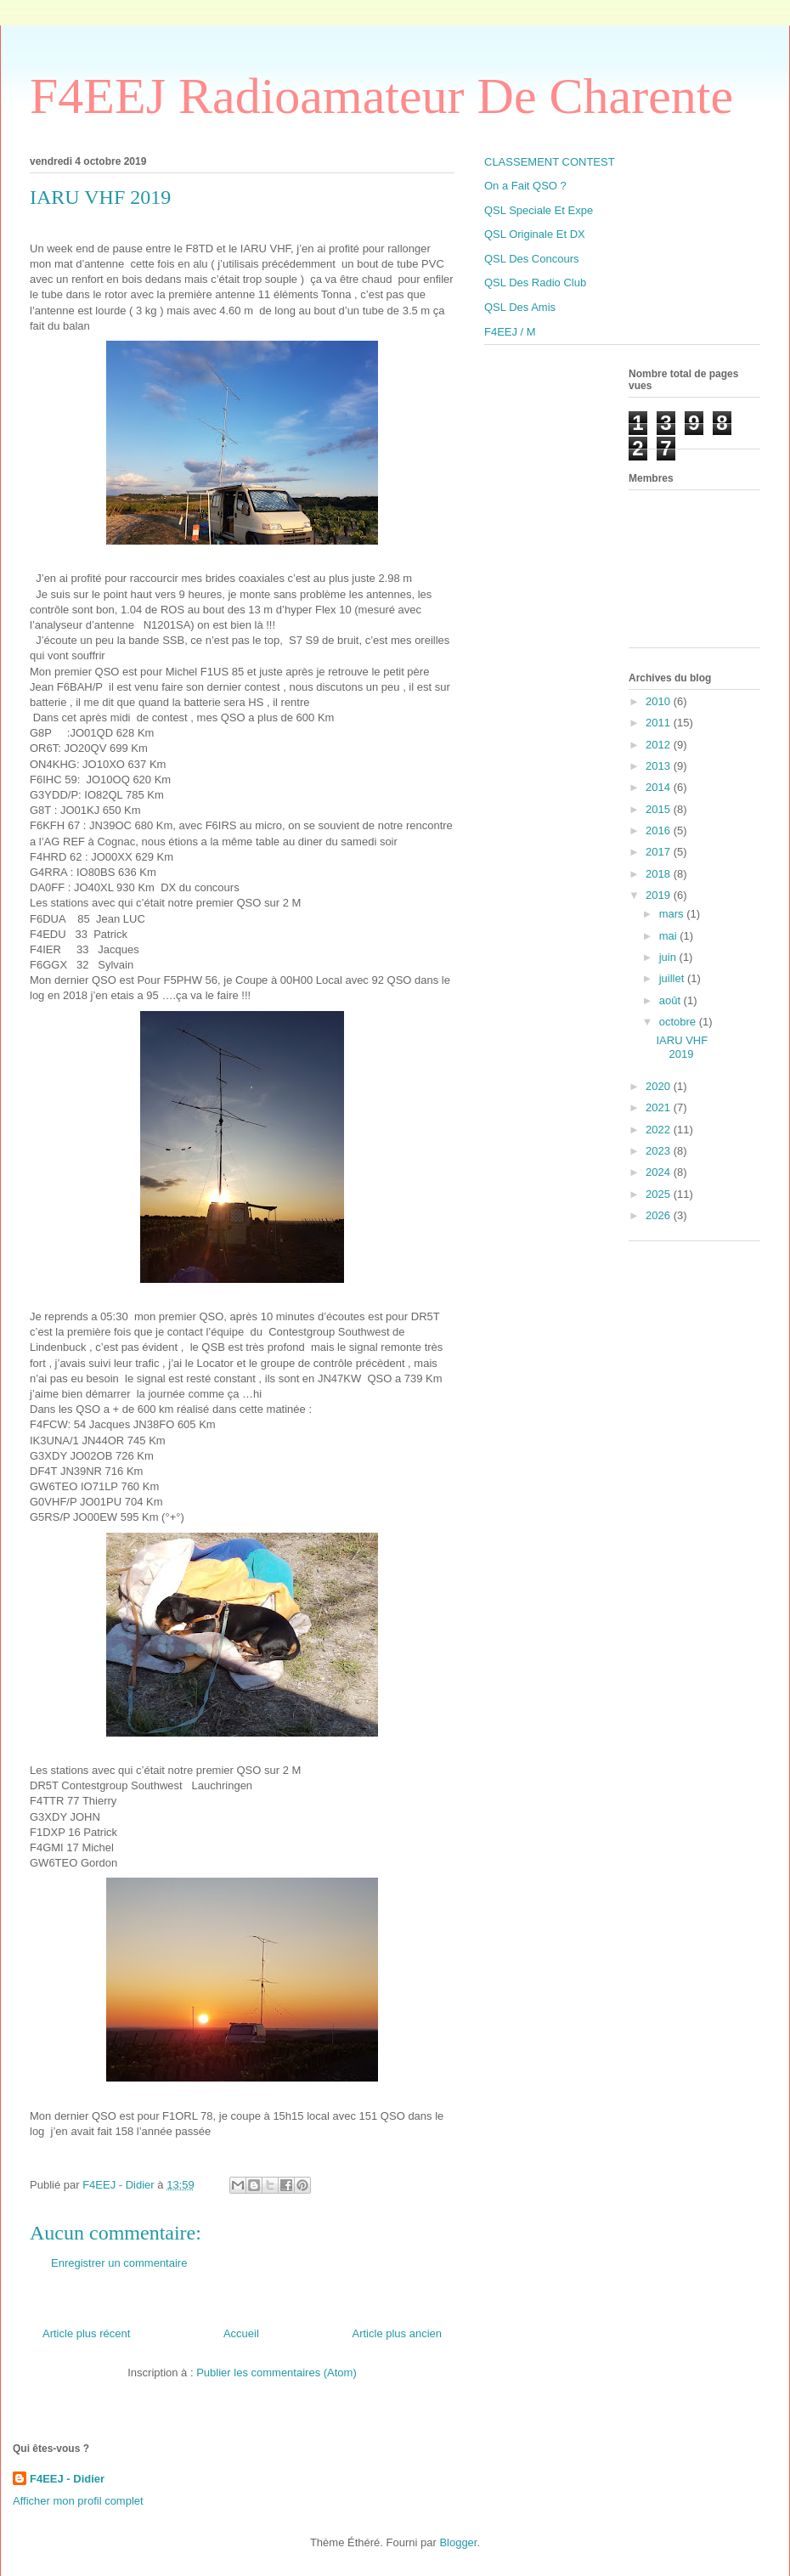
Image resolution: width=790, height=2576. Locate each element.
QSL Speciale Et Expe (538, 210)
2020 (660, 1086)
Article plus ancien (398, 2333)
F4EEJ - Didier (67, 2478)
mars (673, 913)
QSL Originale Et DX (534, 234)
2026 (660, 1215)
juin (669, 957)
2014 (660, 787)
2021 (660, 1107)
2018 (660, 873)
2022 (660, 1129)
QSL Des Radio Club (535, 282)
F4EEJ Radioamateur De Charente (381, 96)
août (671, 1000)
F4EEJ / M (510, 331)
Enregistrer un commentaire (119, 2263)
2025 (660, 1194)
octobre (679, 1021)
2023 (660, 1150)
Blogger (458, 2542)
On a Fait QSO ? (525, 185)
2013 (660, 766)
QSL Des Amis (520, 307)
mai (669, 935)
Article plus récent (86, 2333)
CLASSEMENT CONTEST (549, 161)
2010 (660, 701)
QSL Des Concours (531, 258)
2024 (660, 1172)
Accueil (241, 2333)
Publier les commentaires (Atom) (276, 2372)
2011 (660, 722)
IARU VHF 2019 (682, 1047)
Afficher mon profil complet (78, 2500)
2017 (660, 851)
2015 (660, 809)
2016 (660, 830)
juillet (673, 978)
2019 (660, 895)
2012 (660, 744)
